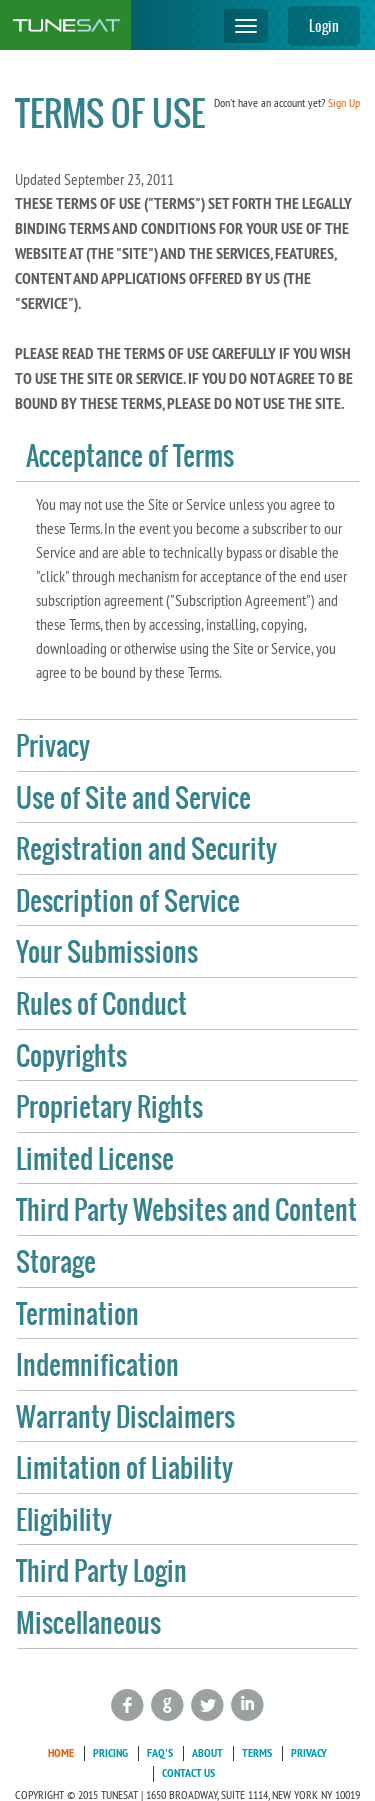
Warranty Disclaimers (125, 1417)
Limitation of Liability (124, 1468)
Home (61, 1753)
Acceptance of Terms (130, 456)
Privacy (53, 746)
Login (324, 26)
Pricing (110, 1753)
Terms (257, 1753)
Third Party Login (101, 1571)
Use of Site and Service (133, 798)
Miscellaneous (88, 1623)
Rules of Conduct (101, 1004)
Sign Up (344, 102)
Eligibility (64, 1520)
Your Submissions (107, 952)
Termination (77, 1314)
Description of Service (128, 901)
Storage (56, 1262)
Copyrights (71, 1056)
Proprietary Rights (109, 1107)
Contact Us (188, 1773)
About (207, 1753)
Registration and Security (146, 849)
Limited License (95, 1159)
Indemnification (97, 1365)
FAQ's (160, 1753)
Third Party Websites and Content (186, 1210)
